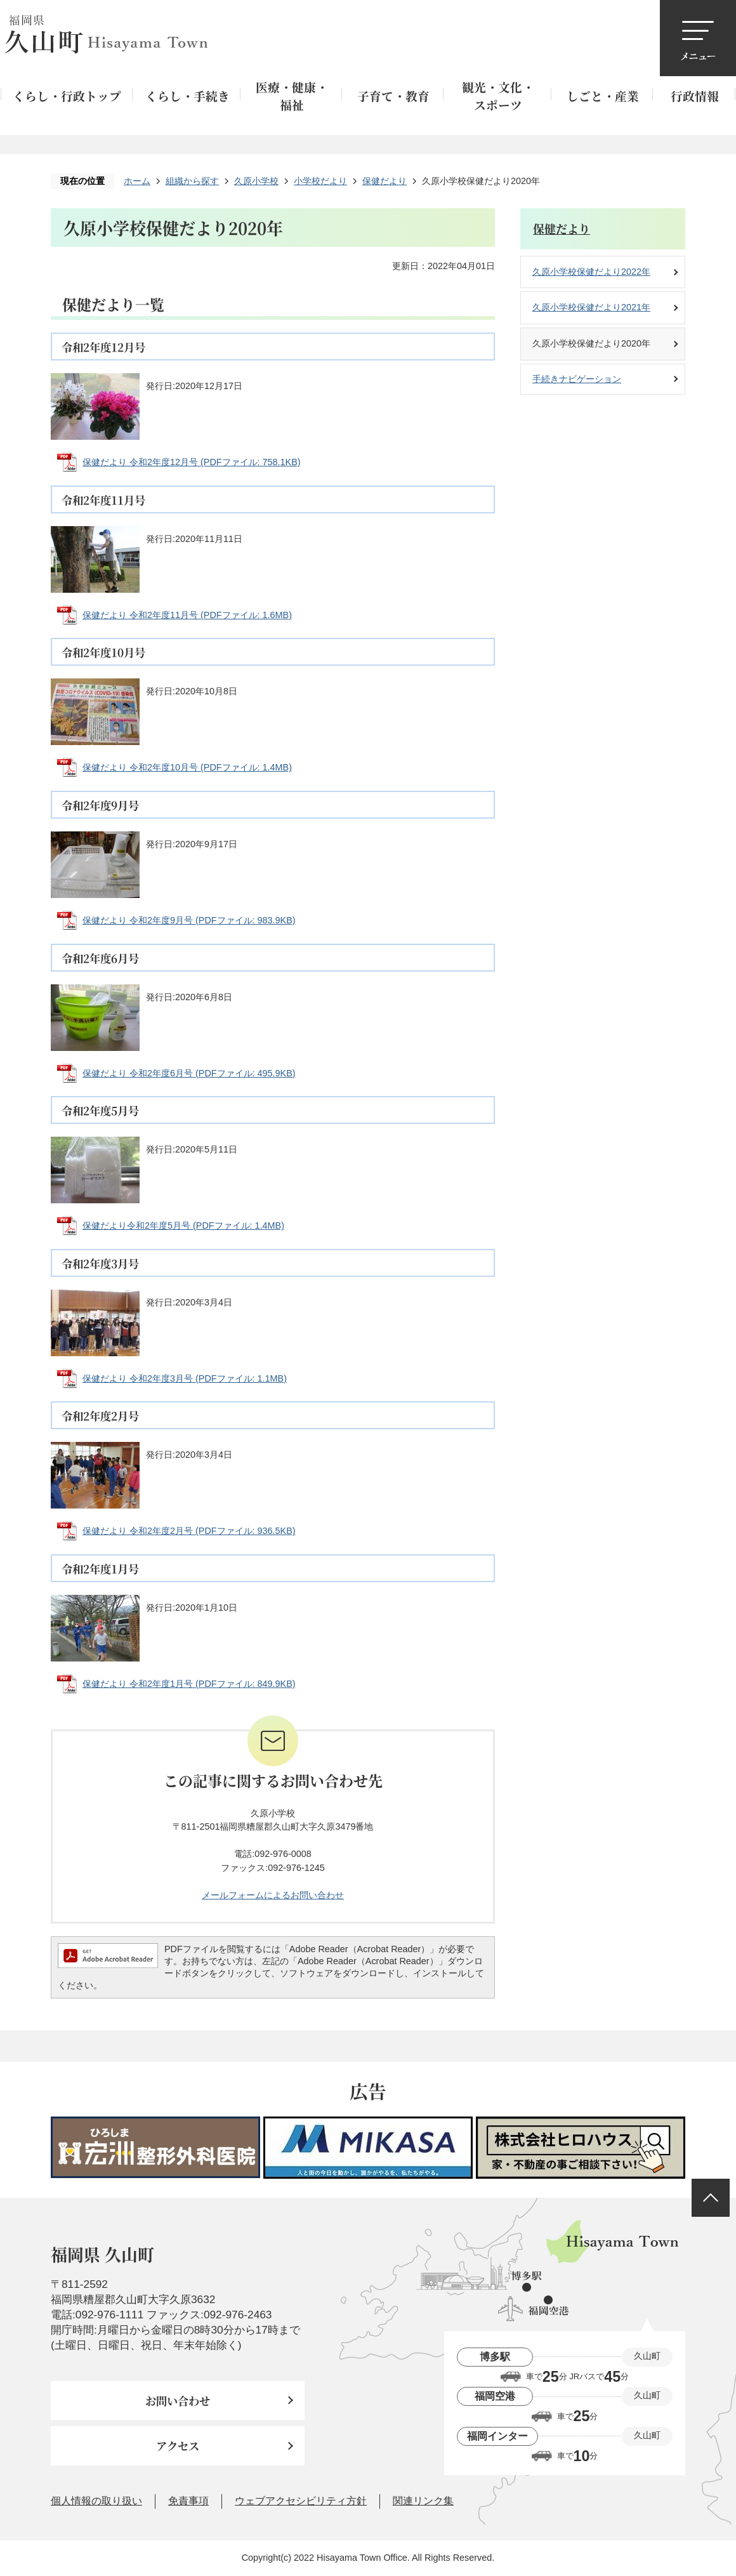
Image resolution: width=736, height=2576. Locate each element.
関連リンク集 (423, 2500)
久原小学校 (256, 181)
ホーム (137, 181)
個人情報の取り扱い (96, 2500)
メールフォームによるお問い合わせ (273, 1895)
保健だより (384, 181)
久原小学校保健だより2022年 (591, 272)
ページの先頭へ (711, 2198)
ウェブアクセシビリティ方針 (301, 2500)
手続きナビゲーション (576, 379)
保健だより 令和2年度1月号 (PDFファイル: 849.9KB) (189, 1684)
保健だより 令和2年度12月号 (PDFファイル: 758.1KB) (191, 462)
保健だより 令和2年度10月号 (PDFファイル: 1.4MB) (187, 767)
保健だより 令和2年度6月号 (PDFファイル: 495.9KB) (189, 1073)
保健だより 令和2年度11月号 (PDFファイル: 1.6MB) (187, 615)
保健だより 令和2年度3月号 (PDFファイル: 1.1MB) (184, 1378)
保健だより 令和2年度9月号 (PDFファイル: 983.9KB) (189, 920)
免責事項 (188, 2500)
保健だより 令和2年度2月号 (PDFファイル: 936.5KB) (189, 1531)
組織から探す (192, 181)
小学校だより (320, 181)
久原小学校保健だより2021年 (591, 307)
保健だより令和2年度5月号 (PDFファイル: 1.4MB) (183, 1225)
